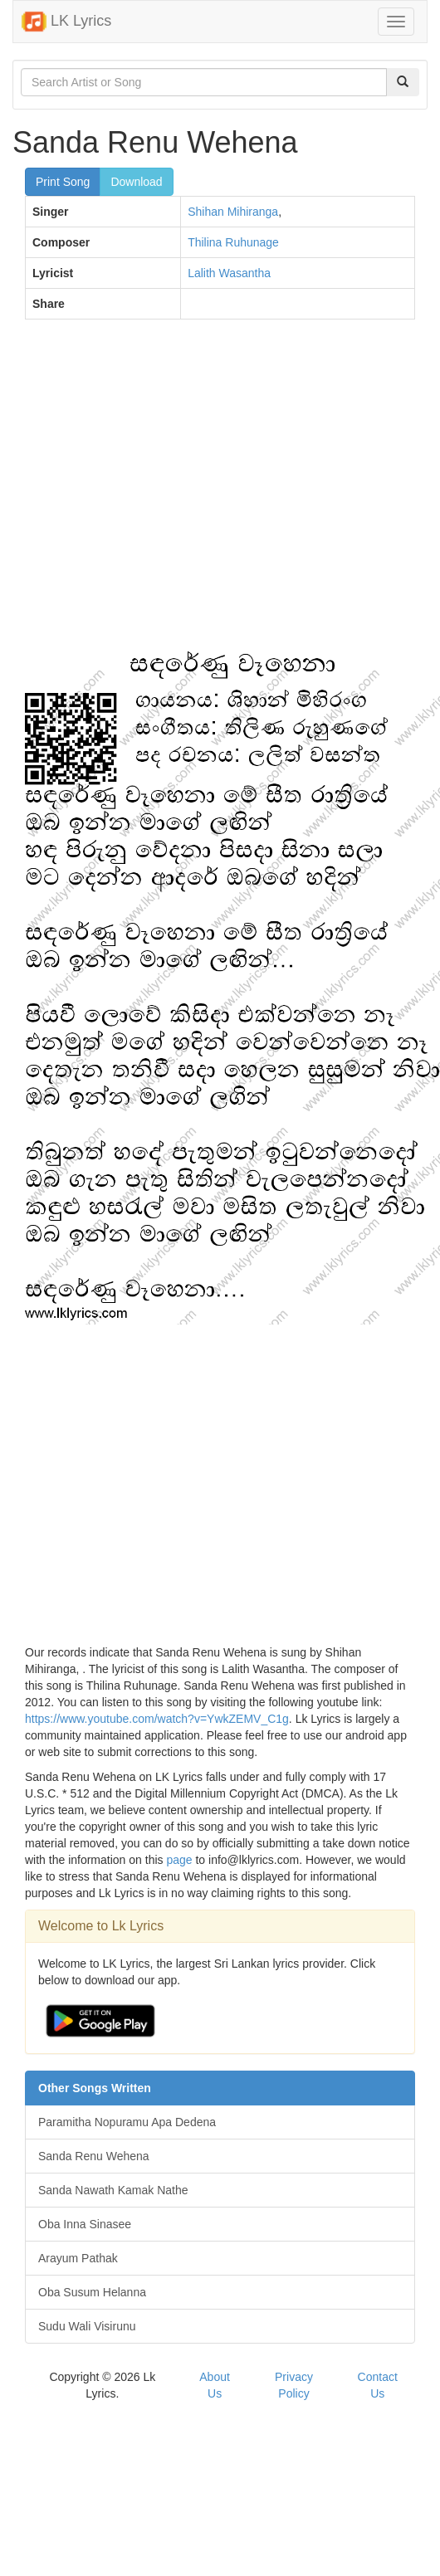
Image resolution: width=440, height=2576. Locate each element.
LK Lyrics (66, 21)
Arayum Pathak (78, 2258)
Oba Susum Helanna (92, 2292)
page (179, 1859)
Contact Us (378, 2385)
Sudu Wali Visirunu (87, 2326)
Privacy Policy (294, 2385)
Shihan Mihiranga (233, 211)
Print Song (63, 181)
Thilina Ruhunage (233, 242)
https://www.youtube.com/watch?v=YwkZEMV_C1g (157, 1718)
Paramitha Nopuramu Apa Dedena (127, 2122)
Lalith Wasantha (229, 273)
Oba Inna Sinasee (84, 2224)
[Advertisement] (155, 491)
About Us (214, 2385)
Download (136, 181)
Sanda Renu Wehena (93, 2156)
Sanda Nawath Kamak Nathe (113, 2190)
